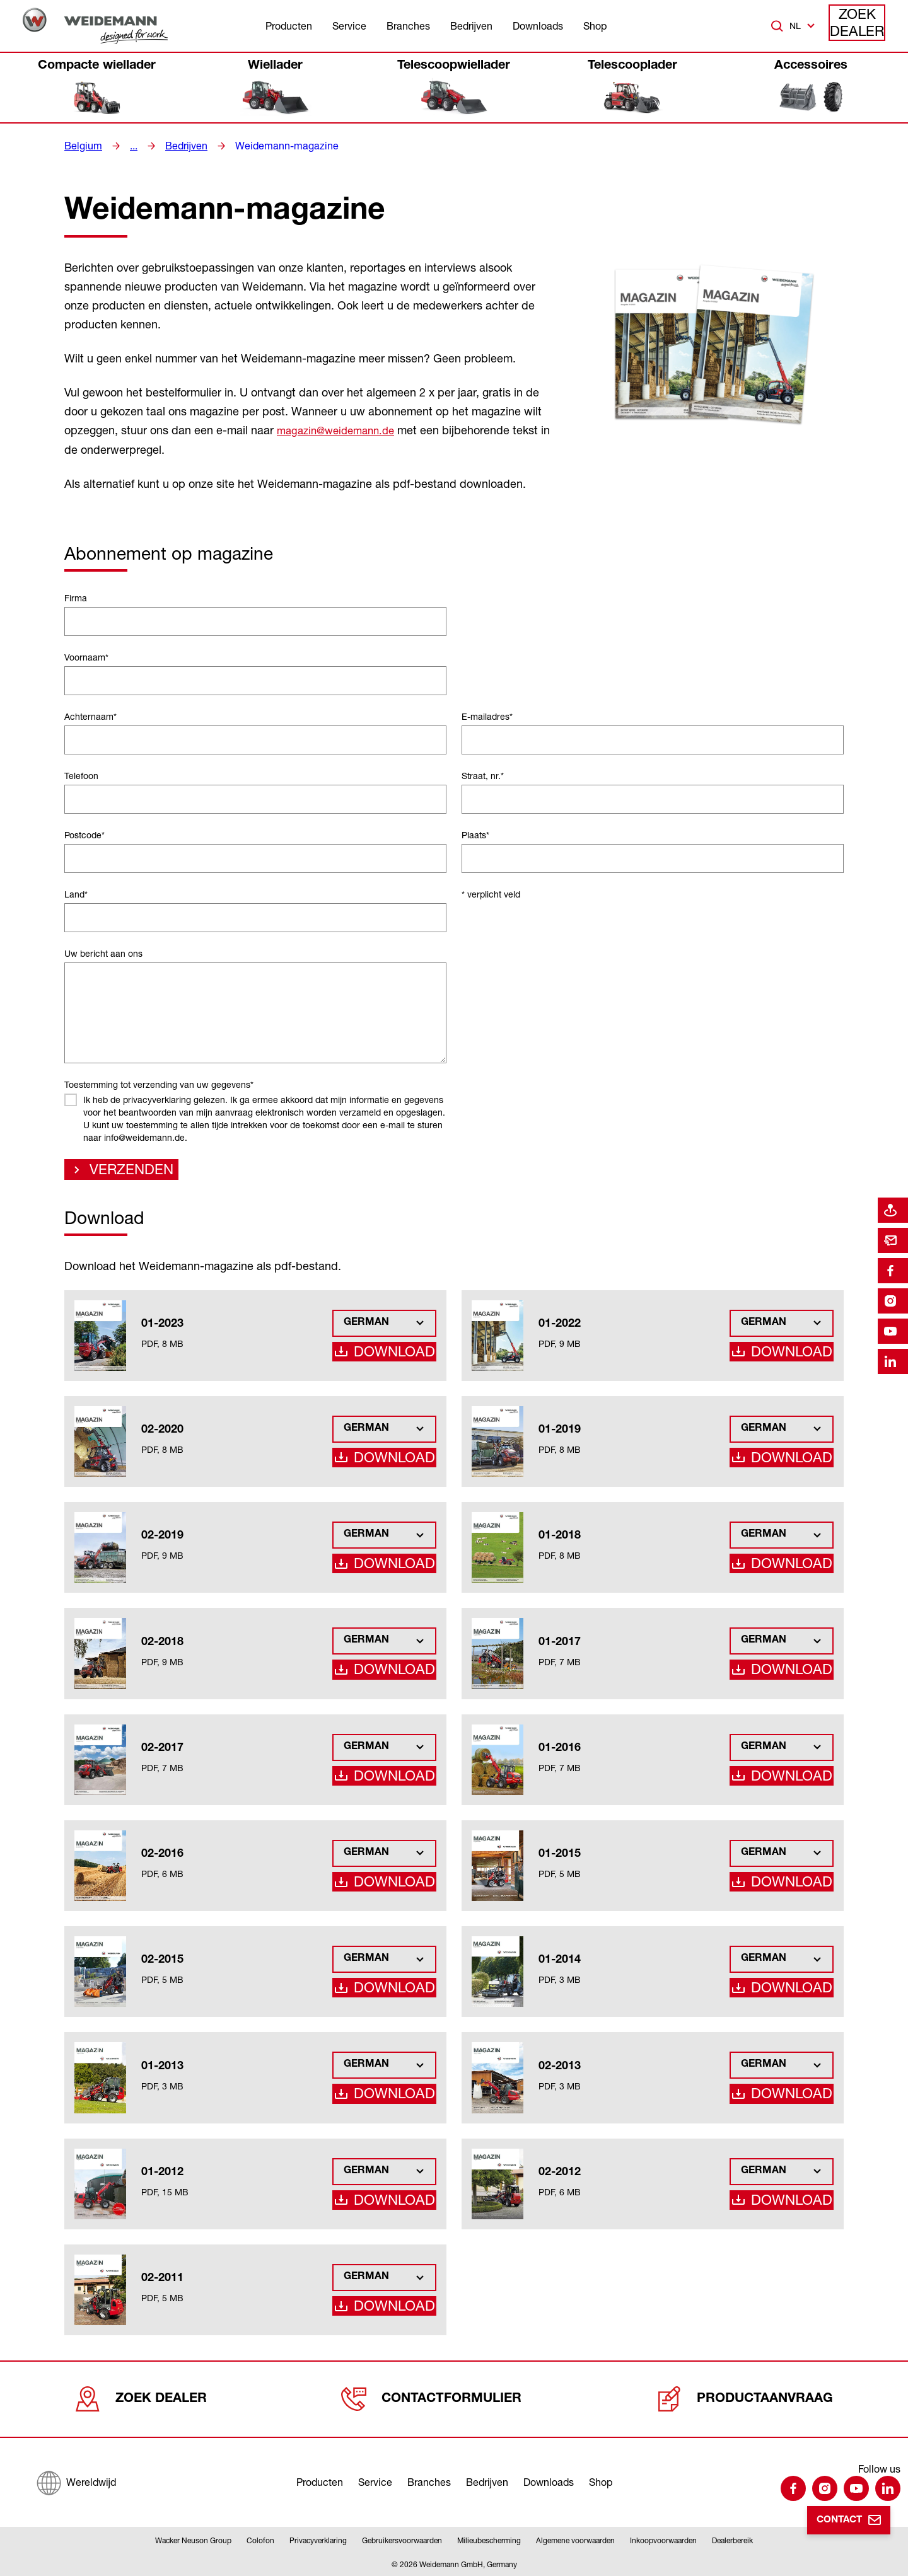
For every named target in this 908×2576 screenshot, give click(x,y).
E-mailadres (487, 715)
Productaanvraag (746, 2398)
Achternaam (90, 715)
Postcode (84, 834)
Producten (288, 26)
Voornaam (86, 656)
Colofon (260, 2540)
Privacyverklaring (318, 2540)
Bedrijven (471, 26)
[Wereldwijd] (76, 2479)
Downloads (538, 26)
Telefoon (81, 775)
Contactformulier (436, 2398)
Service (349, 26)
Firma (75, 597)
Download (400, 1355)
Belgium (80, 146)
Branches (408, 26)
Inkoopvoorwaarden (663, 2540)
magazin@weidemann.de (340, 430)
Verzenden (121, 1172)
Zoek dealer (857, 25)
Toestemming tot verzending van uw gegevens (158, 1083)
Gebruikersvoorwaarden (402, 2540)
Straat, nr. (483, 775)
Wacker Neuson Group (193, 2540)
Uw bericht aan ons (103, 952)
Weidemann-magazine (271, 146)
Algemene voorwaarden (575, 2540)
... (128, 146)
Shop (595, 26)
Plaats (475, 834)
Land (76, 893)
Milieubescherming (489, 2540)
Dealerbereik (732, 2540)
